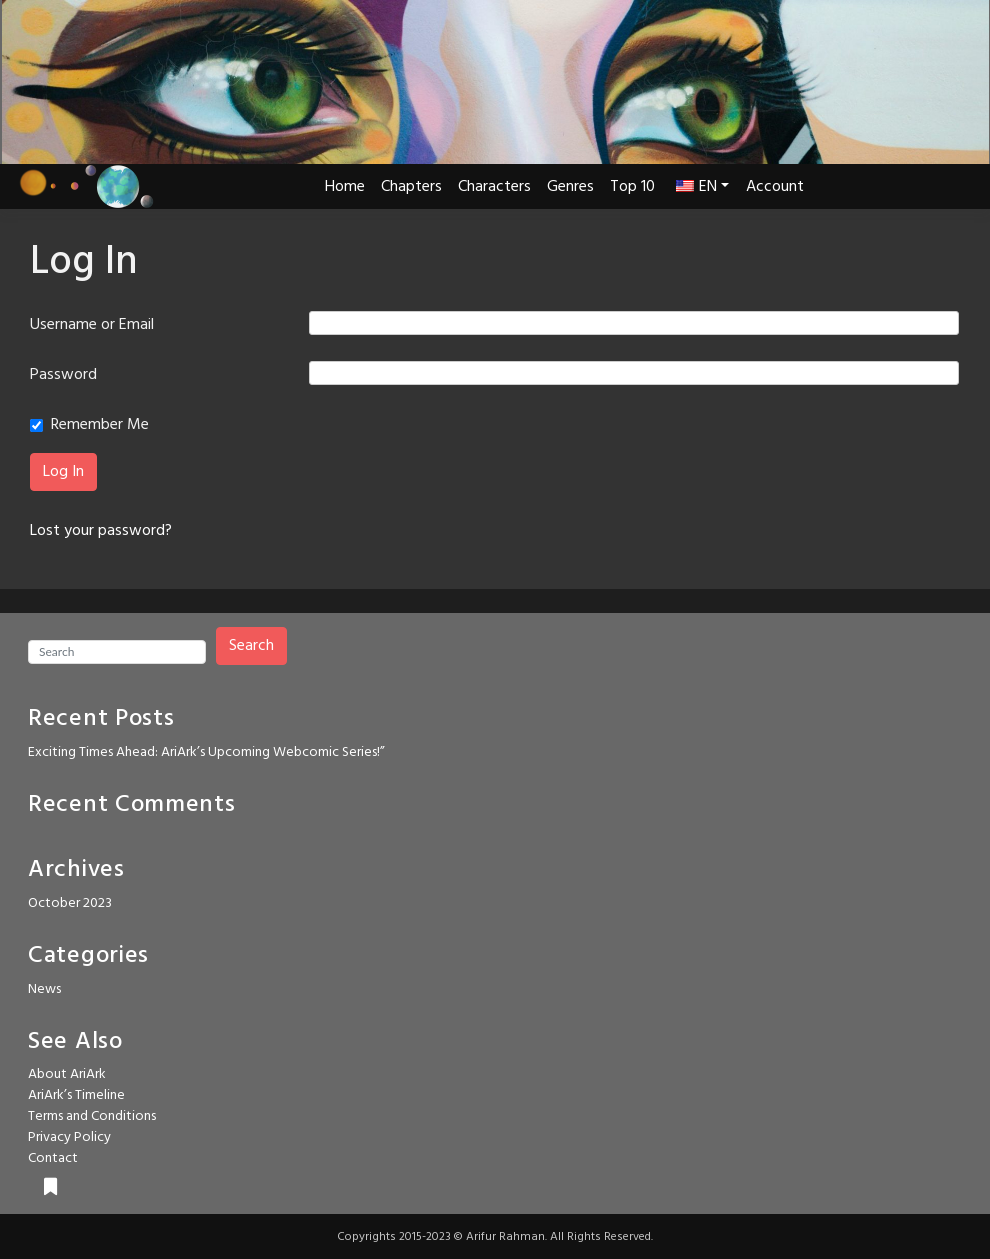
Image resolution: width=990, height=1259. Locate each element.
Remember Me (100, 425)
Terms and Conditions (92, 1116)
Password (63, 375)
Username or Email (92, 325)
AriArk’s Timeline (76, 1095)
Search (251, 646)
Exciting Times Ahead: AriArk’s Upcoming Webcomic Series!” (206, 752)
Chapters (411, 187)
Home (345, 187)
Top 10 (632, 187)
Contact (53, 1158)
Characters (494, 187)
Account (775, 187)
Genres (570, 187)
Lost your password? (101, 531)
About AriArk (67, 1074)
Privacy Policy (69, 1137)
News (44, 989)
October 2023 (70, 903)
